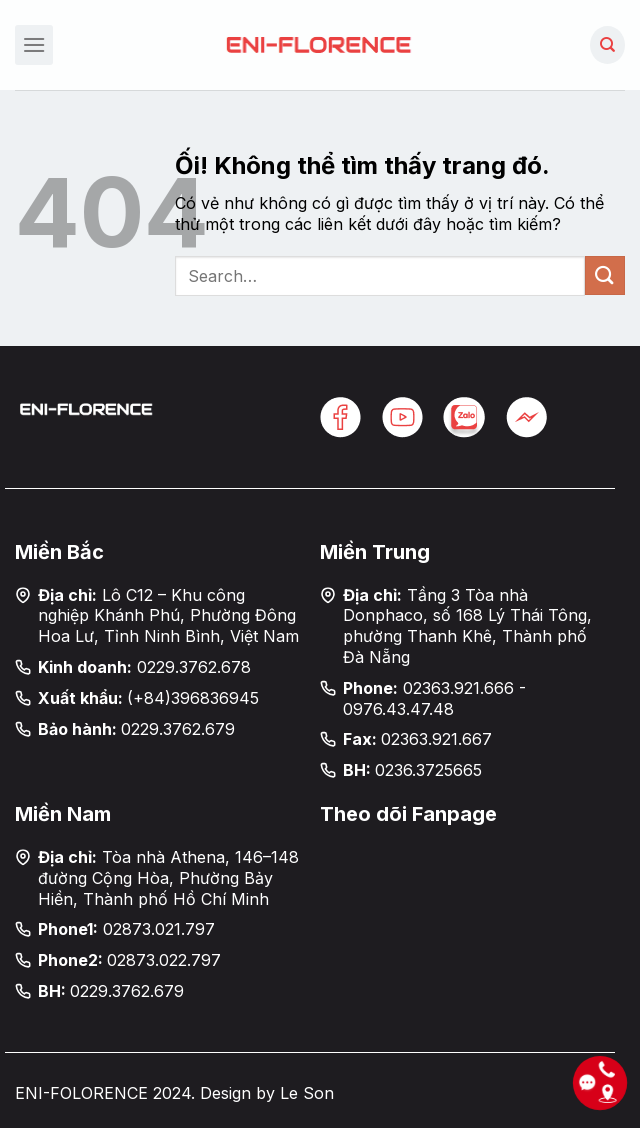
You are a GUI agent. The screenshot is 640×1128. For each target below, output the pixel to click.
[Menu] (34, 44)
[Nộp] (605, 275)
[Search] (607, 45)
